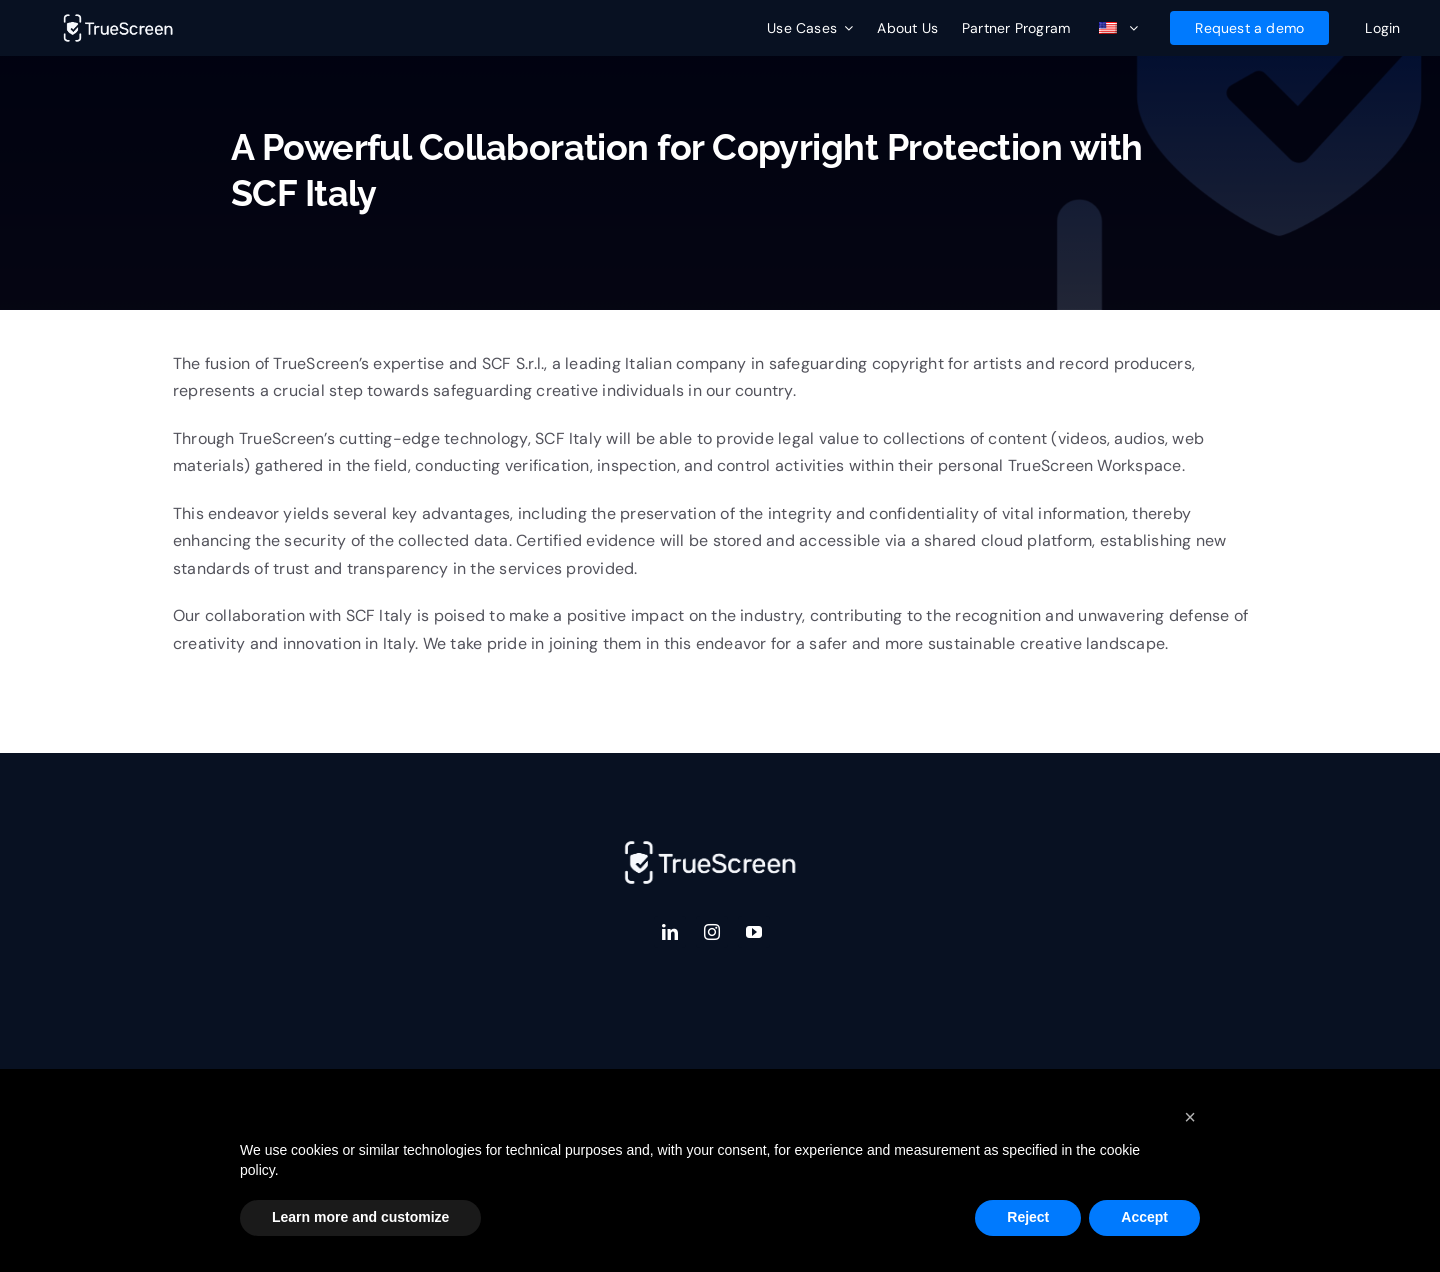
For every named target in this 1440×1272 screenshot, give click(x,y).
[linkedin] (670, 932)
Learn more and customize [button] (360, 1217)
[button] (1190, 1117)
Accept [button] (1144, 1217)
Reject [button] (1028, 1217)
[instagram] (712, 932)
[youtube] (754, 932)
